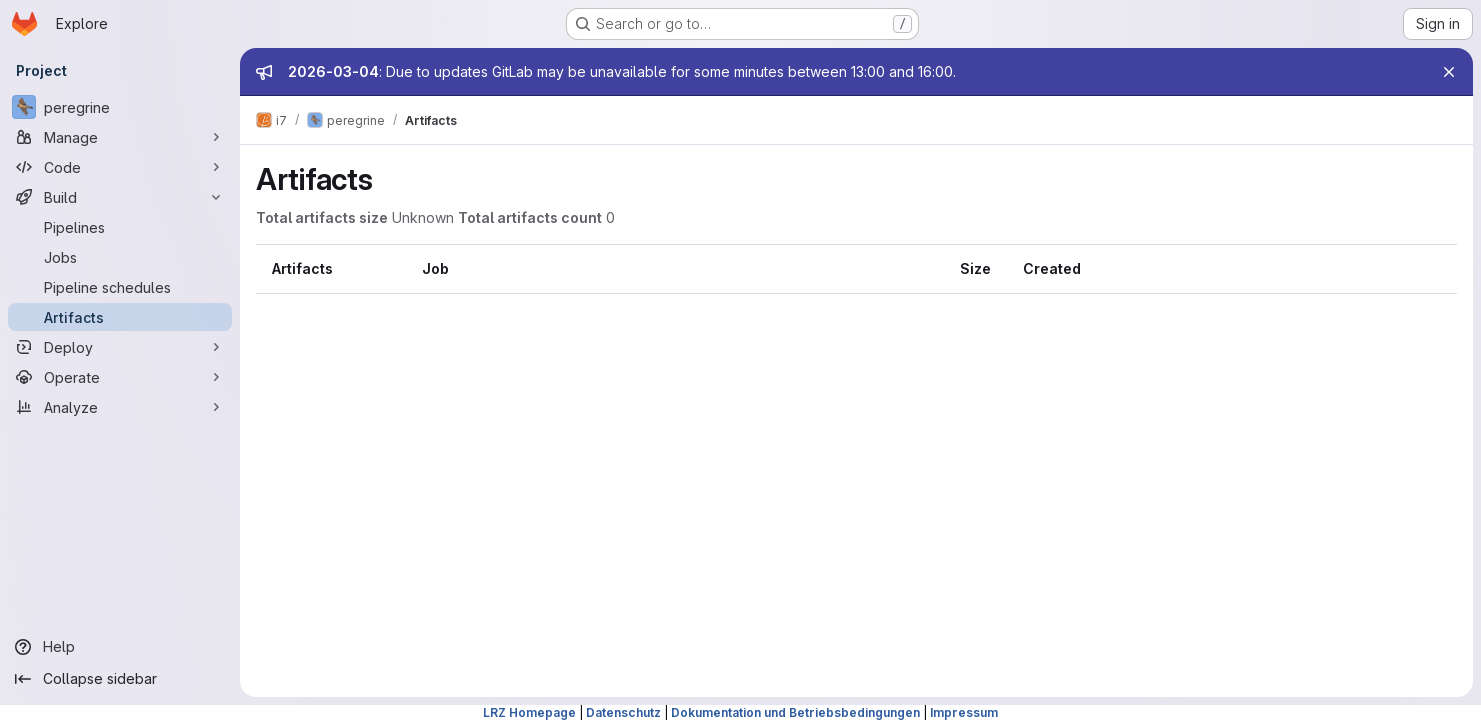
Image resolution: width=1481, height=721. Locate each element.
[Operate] (120, 377)
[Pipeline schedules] (120, 287)
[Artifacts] (120, 317)
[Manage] (120, 137)
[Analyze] (120, 407)
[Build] (120, 197)
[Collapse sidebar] (120, 679)
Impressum (964, 712)
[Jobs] (120, 257)
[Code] (120, 167)
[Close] (1449, 72)
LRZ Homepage (529, 712)
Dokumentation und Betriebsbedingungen (795, 712)
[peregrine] (120, 107)
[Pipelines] (120, 227)
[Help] (120, 647)
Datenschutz (623, 712)
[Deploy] (120, 347)
